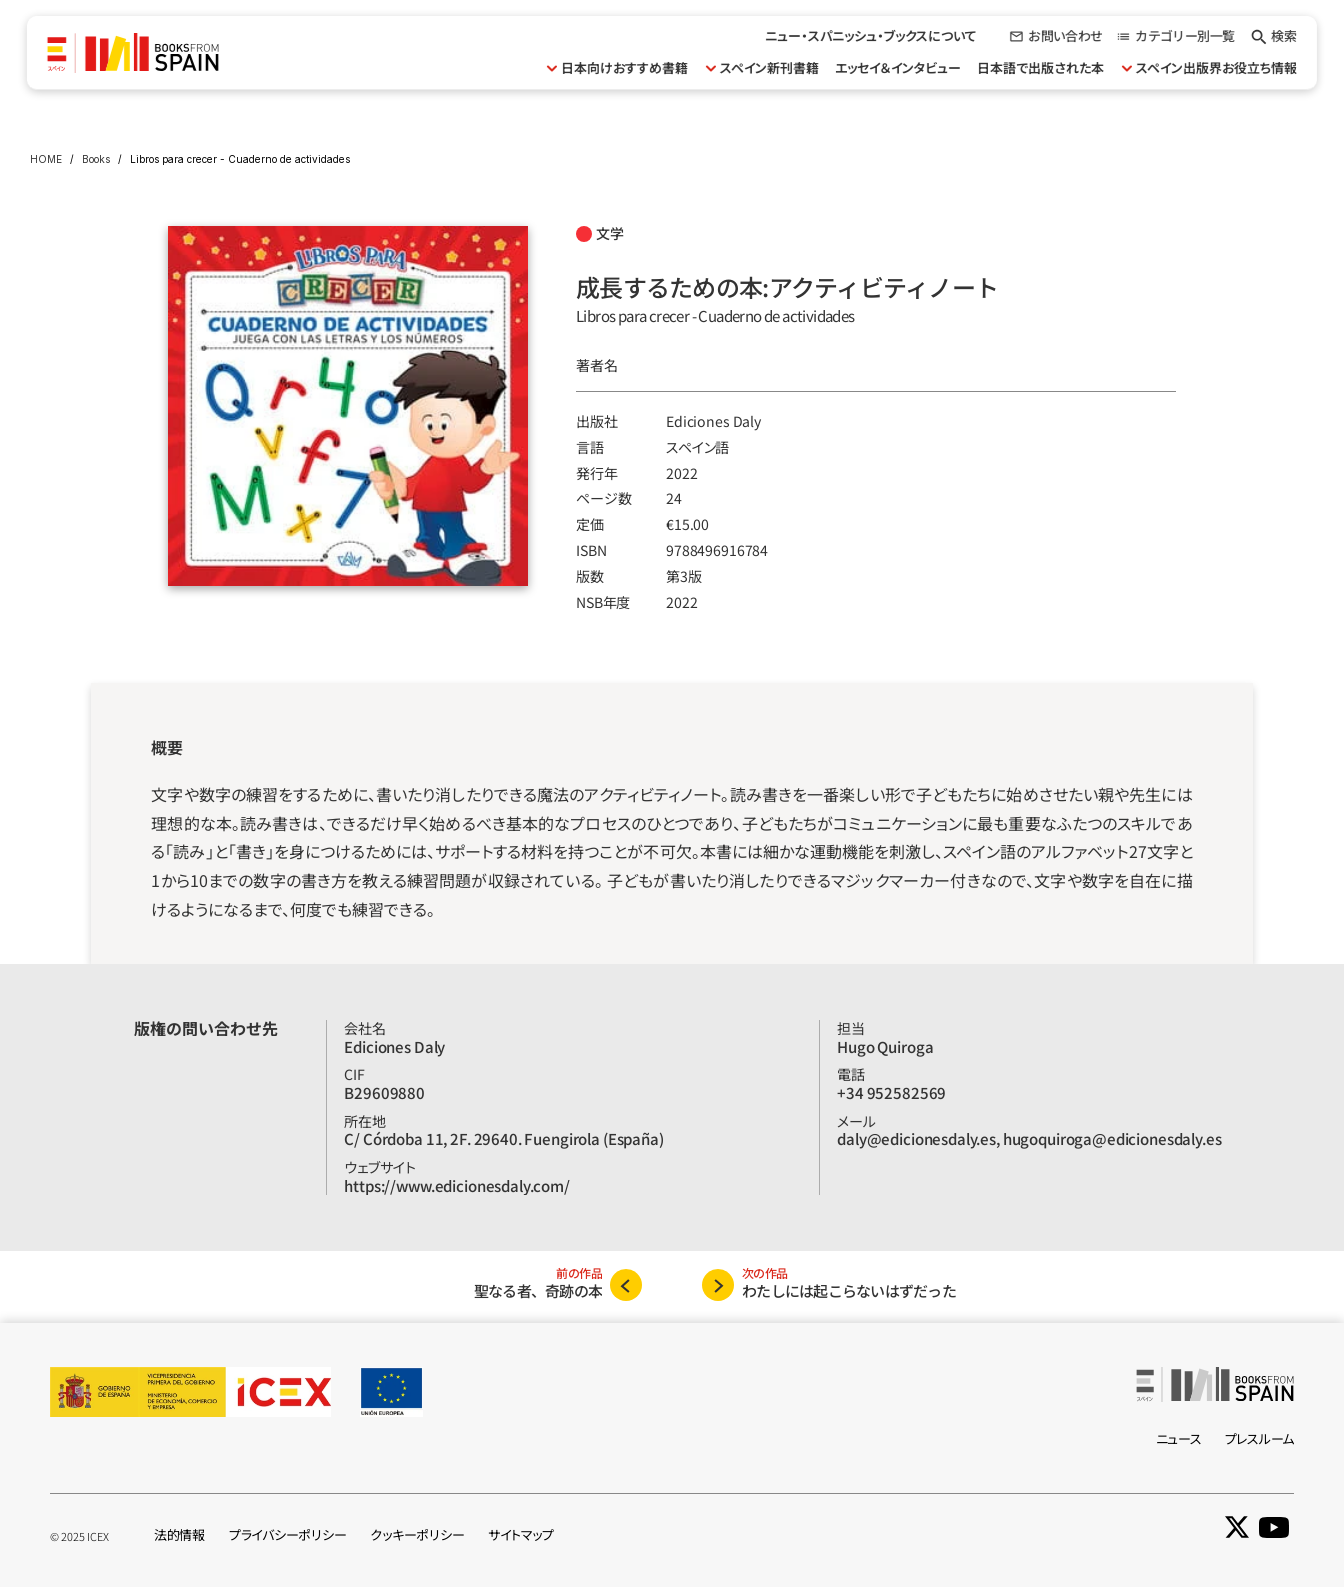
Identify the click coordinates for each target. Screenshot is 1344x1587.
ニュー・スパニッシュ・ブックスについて (871, 35)
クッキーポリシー (417, 1534)
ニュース (1179, 1438)
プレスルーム (1259, 1438)
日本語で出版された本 (1040, 67)
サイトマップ (520, 1534)
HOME (46, 159)
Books (96, 159)
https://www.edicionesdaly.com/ (457, 1185)
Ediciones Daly (713, 421)
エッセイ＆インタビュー (898, 67)
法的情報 (179, 1534)
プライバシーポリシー (287, 1534)
